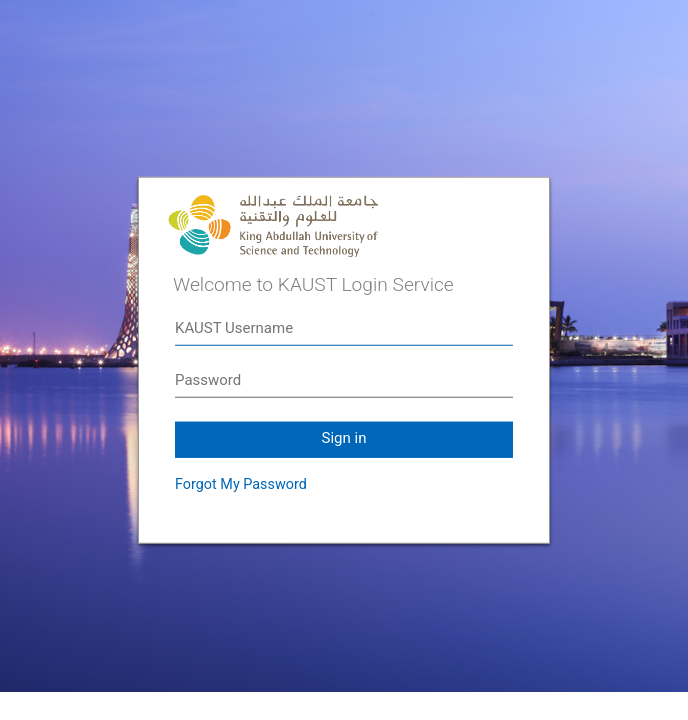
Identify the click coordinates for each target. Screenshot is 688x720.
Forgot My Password (241, 484)
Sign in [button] (344, 438)
